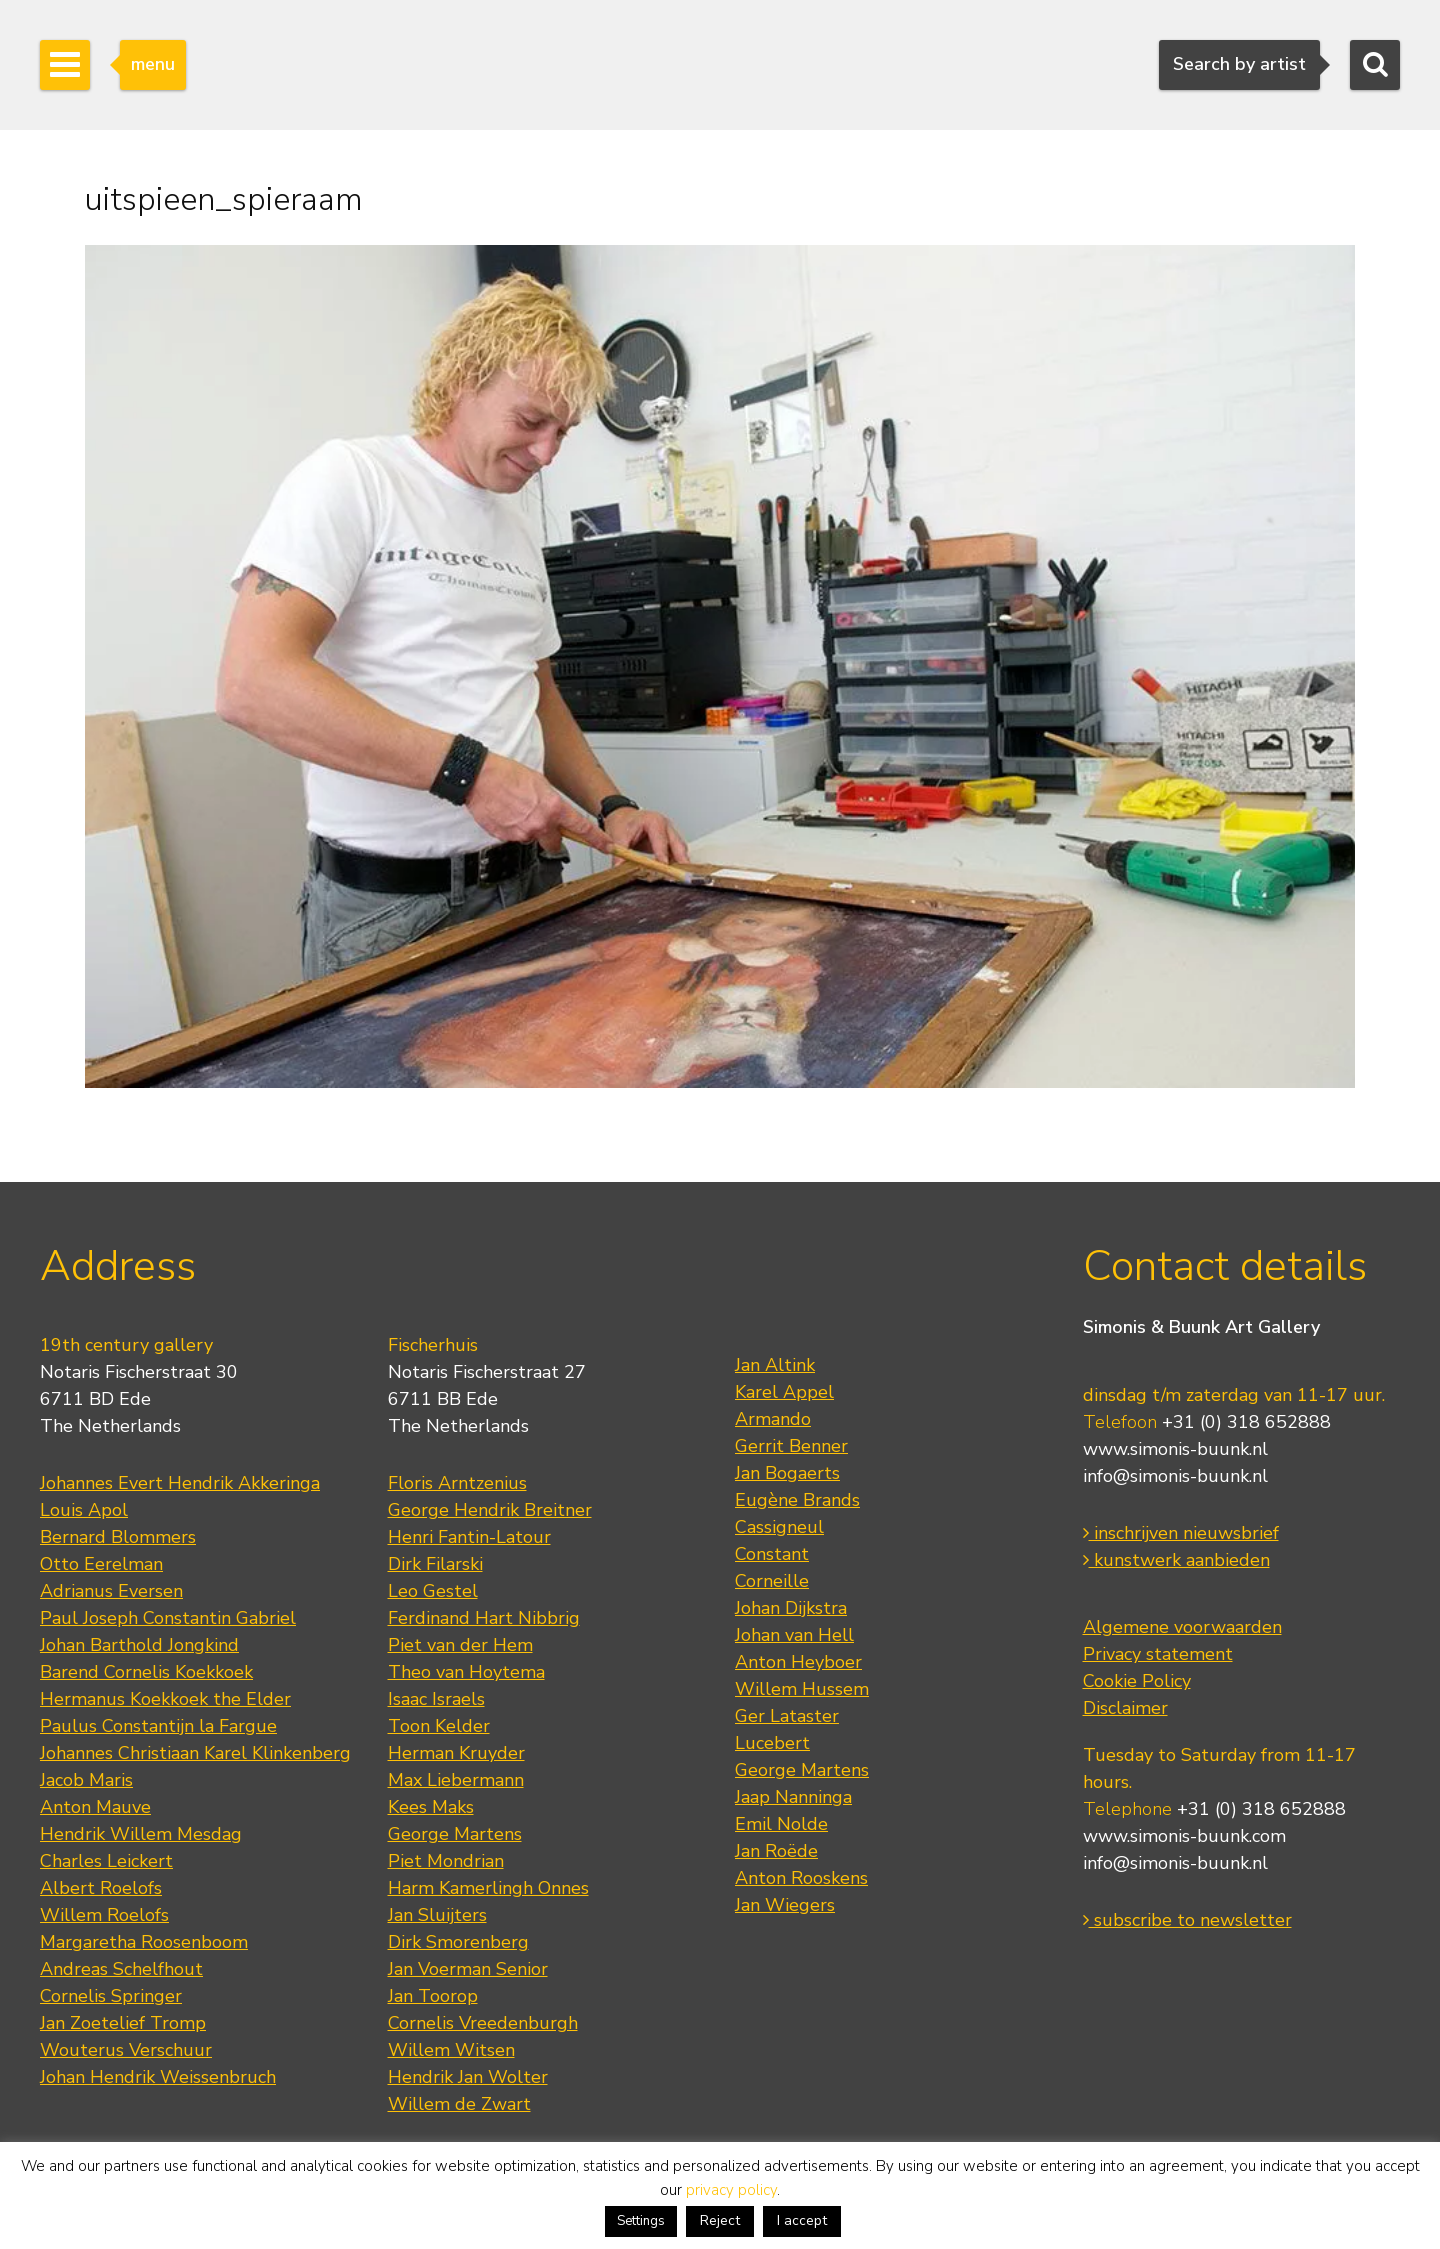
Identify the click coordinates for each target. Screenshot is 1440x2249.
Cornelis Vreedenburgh (483, 2023)
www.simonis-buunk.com (1184, 1836)
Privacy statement (1158, 1654)
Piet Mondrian (446, 1861)
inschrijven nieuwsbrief (1181, 1533)
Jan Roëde (776, 1851)
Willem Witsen (451, 2050)
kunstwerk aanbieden (1176, 1560)
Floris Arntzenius (457, 1483)
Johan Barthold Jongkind (139, 1645)
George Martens (455, 1834)
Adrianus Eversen (111, 1591)
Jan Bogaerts (787, 1473)
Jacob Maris (86, 1780)
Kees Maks (431, 1807)
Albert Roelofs (101, 1888)
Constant (772, 1554)
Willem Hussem (802, 1689)
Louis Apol (84, 1510)
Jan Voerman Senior (468, 1969)
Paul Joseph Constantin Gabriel (168, 1618)
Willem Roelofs (104, 1915)
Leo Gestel (433, 1591)
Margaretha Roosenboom (144, 1942)
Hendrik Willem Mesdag (141, 1834)
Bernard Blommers (118, 1537)
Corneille (772, 1581)
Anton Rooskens (801, 1878)
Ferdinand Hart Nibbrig (484, 1618)
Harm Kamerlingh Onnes (488, 1888)
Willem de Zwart (459, 2104)
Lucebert (772, 1743)
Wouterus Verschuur (126, 2050)
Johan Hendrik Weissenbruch (158, 2077)
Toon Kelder (439, 1726)
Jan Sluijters (437, 1915)
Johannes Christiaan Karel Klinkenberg (195, 1753)
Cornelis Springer (111, 1996)
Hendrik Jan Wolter (468, 2077)
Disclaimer (1125, 1708)
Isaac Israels (436, 1699)
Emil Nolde (781, 1824)
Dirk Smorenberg (458, 1942)
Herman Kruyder (456, 1753)
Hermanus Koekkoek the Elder (165, 1699)
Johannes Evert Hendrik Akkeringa (180, 1483)
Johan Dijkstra (791, 1608)
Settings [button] (641, 2221)
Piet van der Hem (460, 1645)
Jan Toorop (433, 1996)
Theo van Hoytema (466, 1672)
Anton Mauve (95, 1807)
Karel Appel (784, 1392)
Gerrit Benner (791, 1446)
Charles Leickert (106, 1861)
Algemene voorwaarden (1182, 1627)
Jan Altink (775, 1365)
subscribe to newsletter (1187, 1920)
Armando (773, 1419)
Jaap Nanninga (793, 1797)
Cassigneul (779, 1527)
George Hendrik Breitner (490, 1510)
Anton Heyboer (798, 1662)
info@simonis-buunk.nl (1175, 1476)
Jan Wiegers (785, 1905)
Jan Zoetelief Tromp (123, 2023)
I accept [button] (802, 2220)
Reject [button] (720, 2220)
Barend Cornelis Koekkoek (146, 1672)
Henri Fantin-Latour (469, 1537)
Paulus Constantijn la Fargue (158, 1726)
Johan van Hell (794, 1635)
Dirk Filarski (435, 1564)
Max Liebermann (456, 1780)
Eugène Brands (797, 1500)
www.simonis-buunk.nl (1175, 1449)
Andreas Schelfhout (121, 1969)
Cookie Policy (1137, 1681)
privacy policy (731, 2190)
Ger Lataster (787, 1716)
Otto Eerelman (101, 1564)
